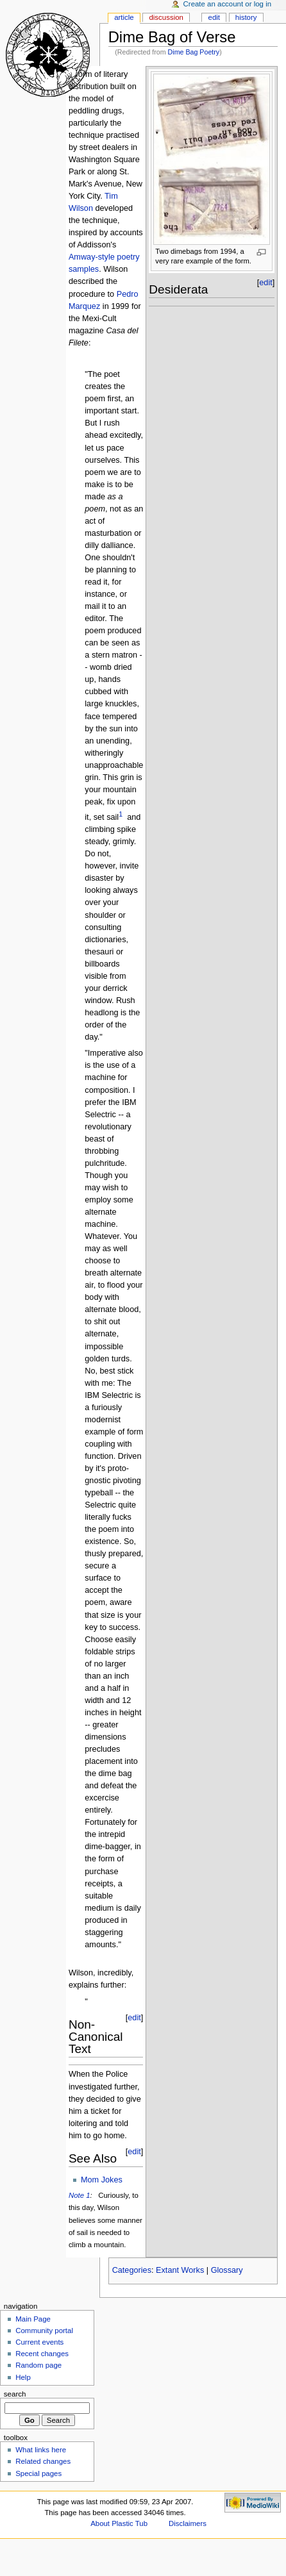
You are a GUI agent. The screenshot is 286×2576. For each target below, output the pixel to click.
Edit (214, 17)
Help (23, 2377)
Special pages (38, 2473)
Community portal (44, 2330)
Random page (38, 2365)
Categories (131, 2270)
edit (134, 2017)
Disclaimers (187, 2523)
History (246, 17)
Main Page (33, 2319)
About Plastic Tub (118, 2523)
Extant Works (180, 2270)
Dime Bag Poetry (194, 52)
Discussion (166, 17)
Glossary (227, 2270)
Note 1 (79, 2195)
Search (15, 2394)
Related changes (43, 2461)
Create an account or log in (227, 4)
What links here (40, 2450)
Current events (39, 2342)
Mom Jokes (101, 2179)
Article (124, 17)
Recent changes (42, 2353)
